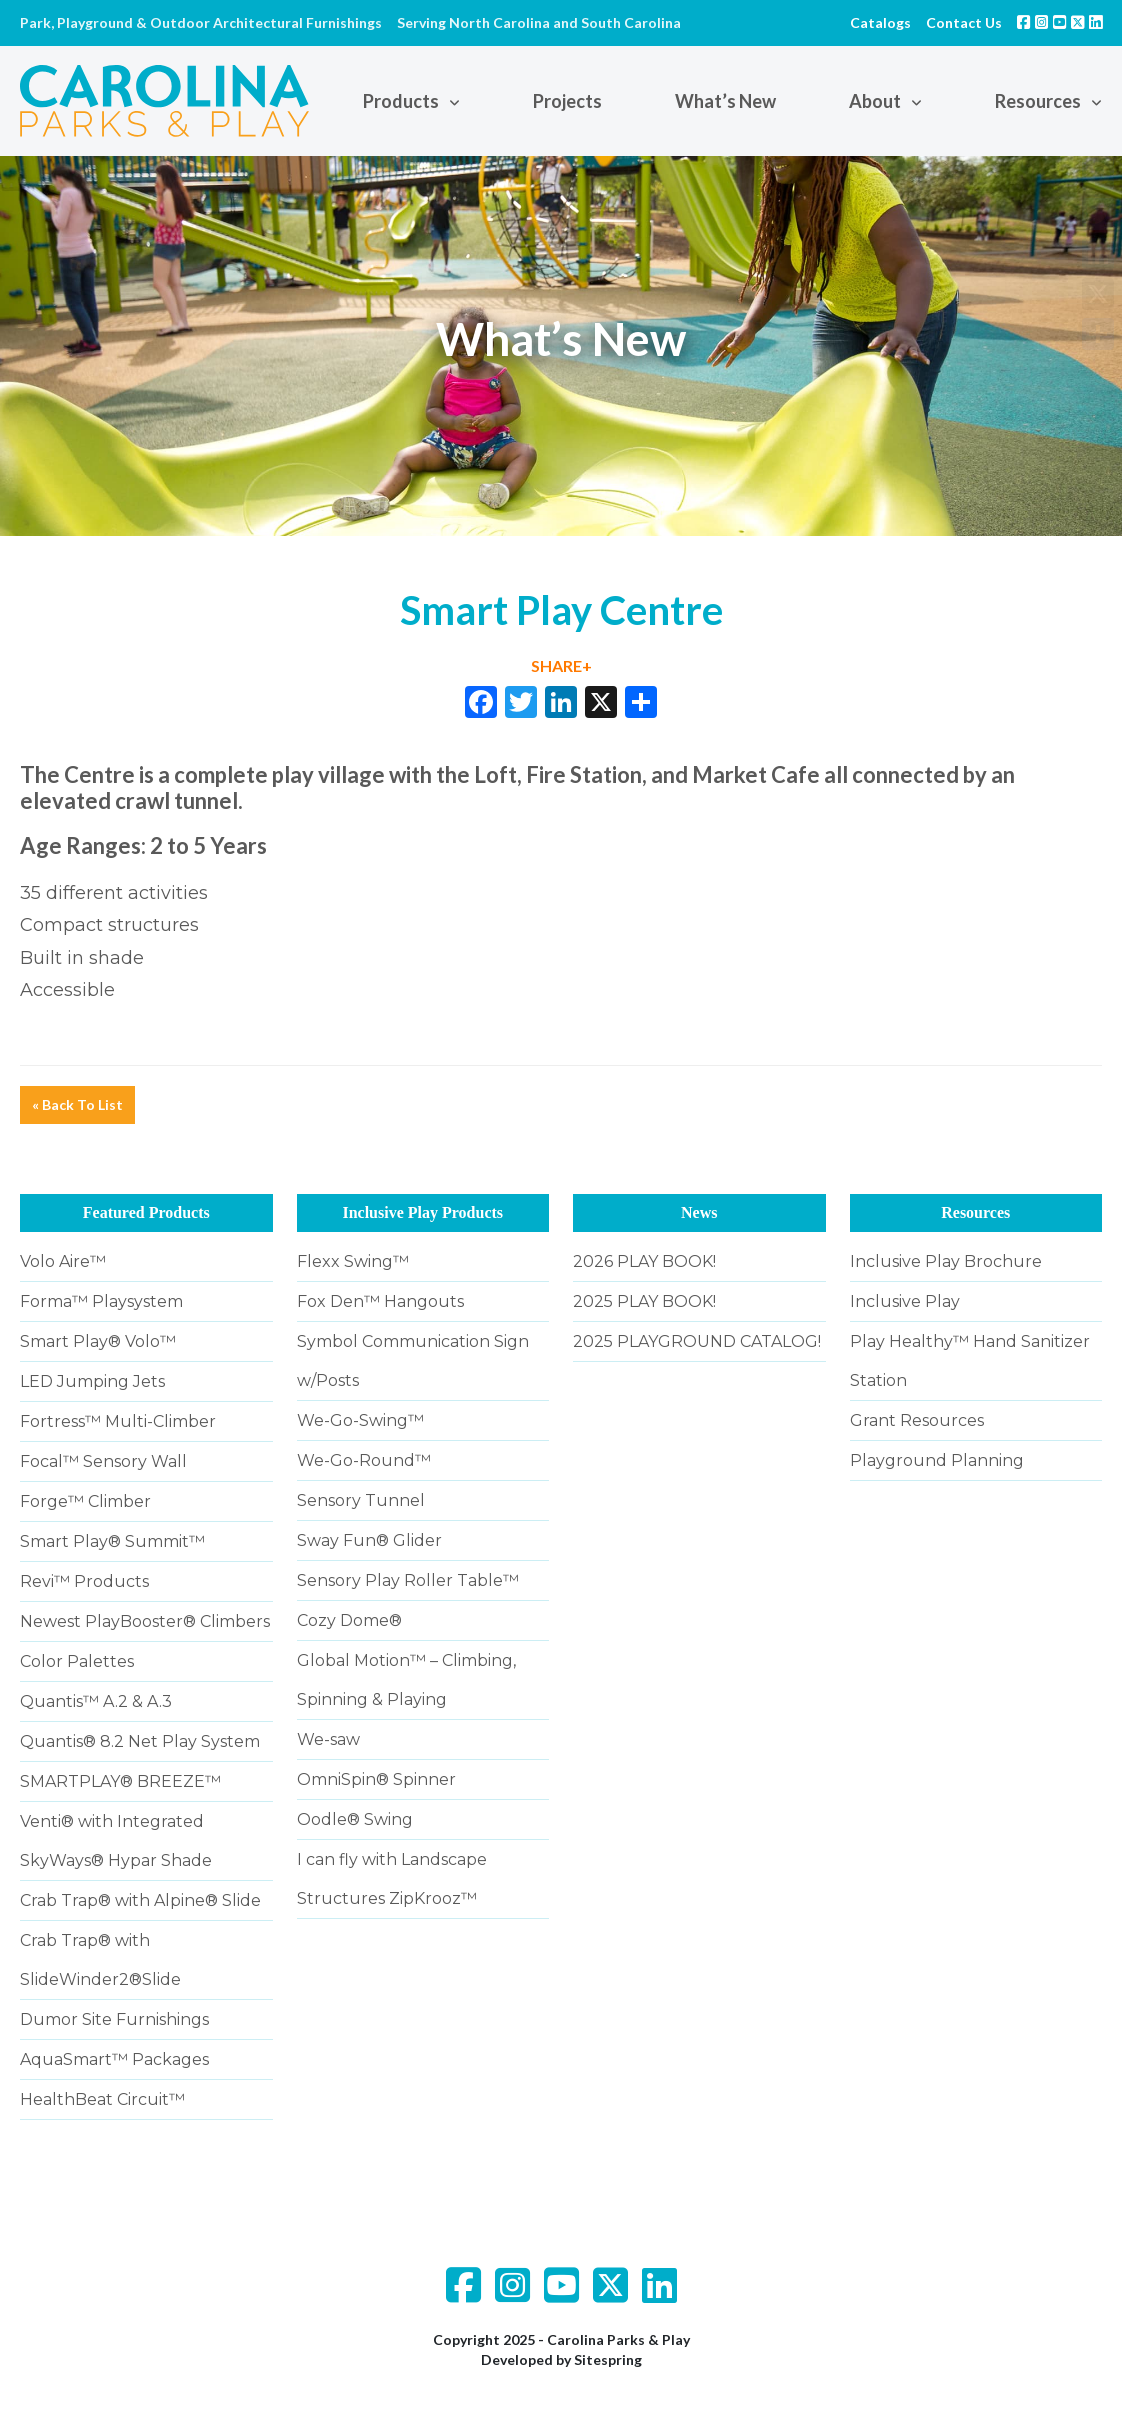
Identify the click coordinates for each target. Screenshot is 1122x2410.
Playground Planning (937, 1460)
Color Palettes (77, 1661)
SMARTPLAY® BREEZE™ (120, 1781)
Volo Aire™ (63, 1261)
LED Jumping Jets (92, 1381)
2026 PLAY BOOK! (644, 1261)
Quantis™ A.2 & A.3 (96, 1701)
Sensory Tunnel (361, 1500)
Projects (567, 101)
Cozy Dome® (349, 1620)
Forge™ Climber (85, 1501)
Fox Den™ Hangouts (380, 1301)
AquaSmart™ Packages (114, 2059)
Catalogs (880, 22)
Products (401, 101)
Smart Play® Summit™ (112, 1541)
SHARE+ (561, 665)
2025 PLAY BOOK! (644, 1301)
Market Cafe (756, 774)
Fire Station (584, 774)
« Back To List (77, 1104)
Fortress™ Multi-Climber (118, 1421)
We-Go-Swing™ (360, 1420)
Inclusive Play (905, 1301)
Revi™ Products (84, 1581)
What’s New (725, 101)
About (875, 101)
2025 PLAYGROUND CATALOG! (697, 1341)
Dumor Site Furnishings (114, 2019)
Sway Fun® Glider (369, 1540)
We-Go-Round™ (364, 1460)
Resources (1038, 101)
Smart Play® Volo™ (98, 1341)
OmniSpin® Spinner (376, 1779)
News (699, 1212)
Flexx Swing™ (353, 1261)
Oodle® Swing (355, 1819)
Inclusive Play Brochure (946, 1261)
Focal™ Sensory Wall (103, 1461)
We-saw (328, 1739)
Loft (495, 774)
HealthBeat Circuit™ (102, 2099)
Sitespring (608, 2359)
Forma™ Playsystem (101, 1301)
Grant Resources (917, 1420)
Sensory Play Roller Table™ (408, 1580)
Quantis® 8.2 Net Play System (140, 1741)
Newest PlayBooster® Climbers (145, 1621)
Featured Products (146, 1212)
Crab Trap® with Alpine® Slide (140, 1900)
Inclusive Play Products (422, 1212)
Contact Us (964, 22)
